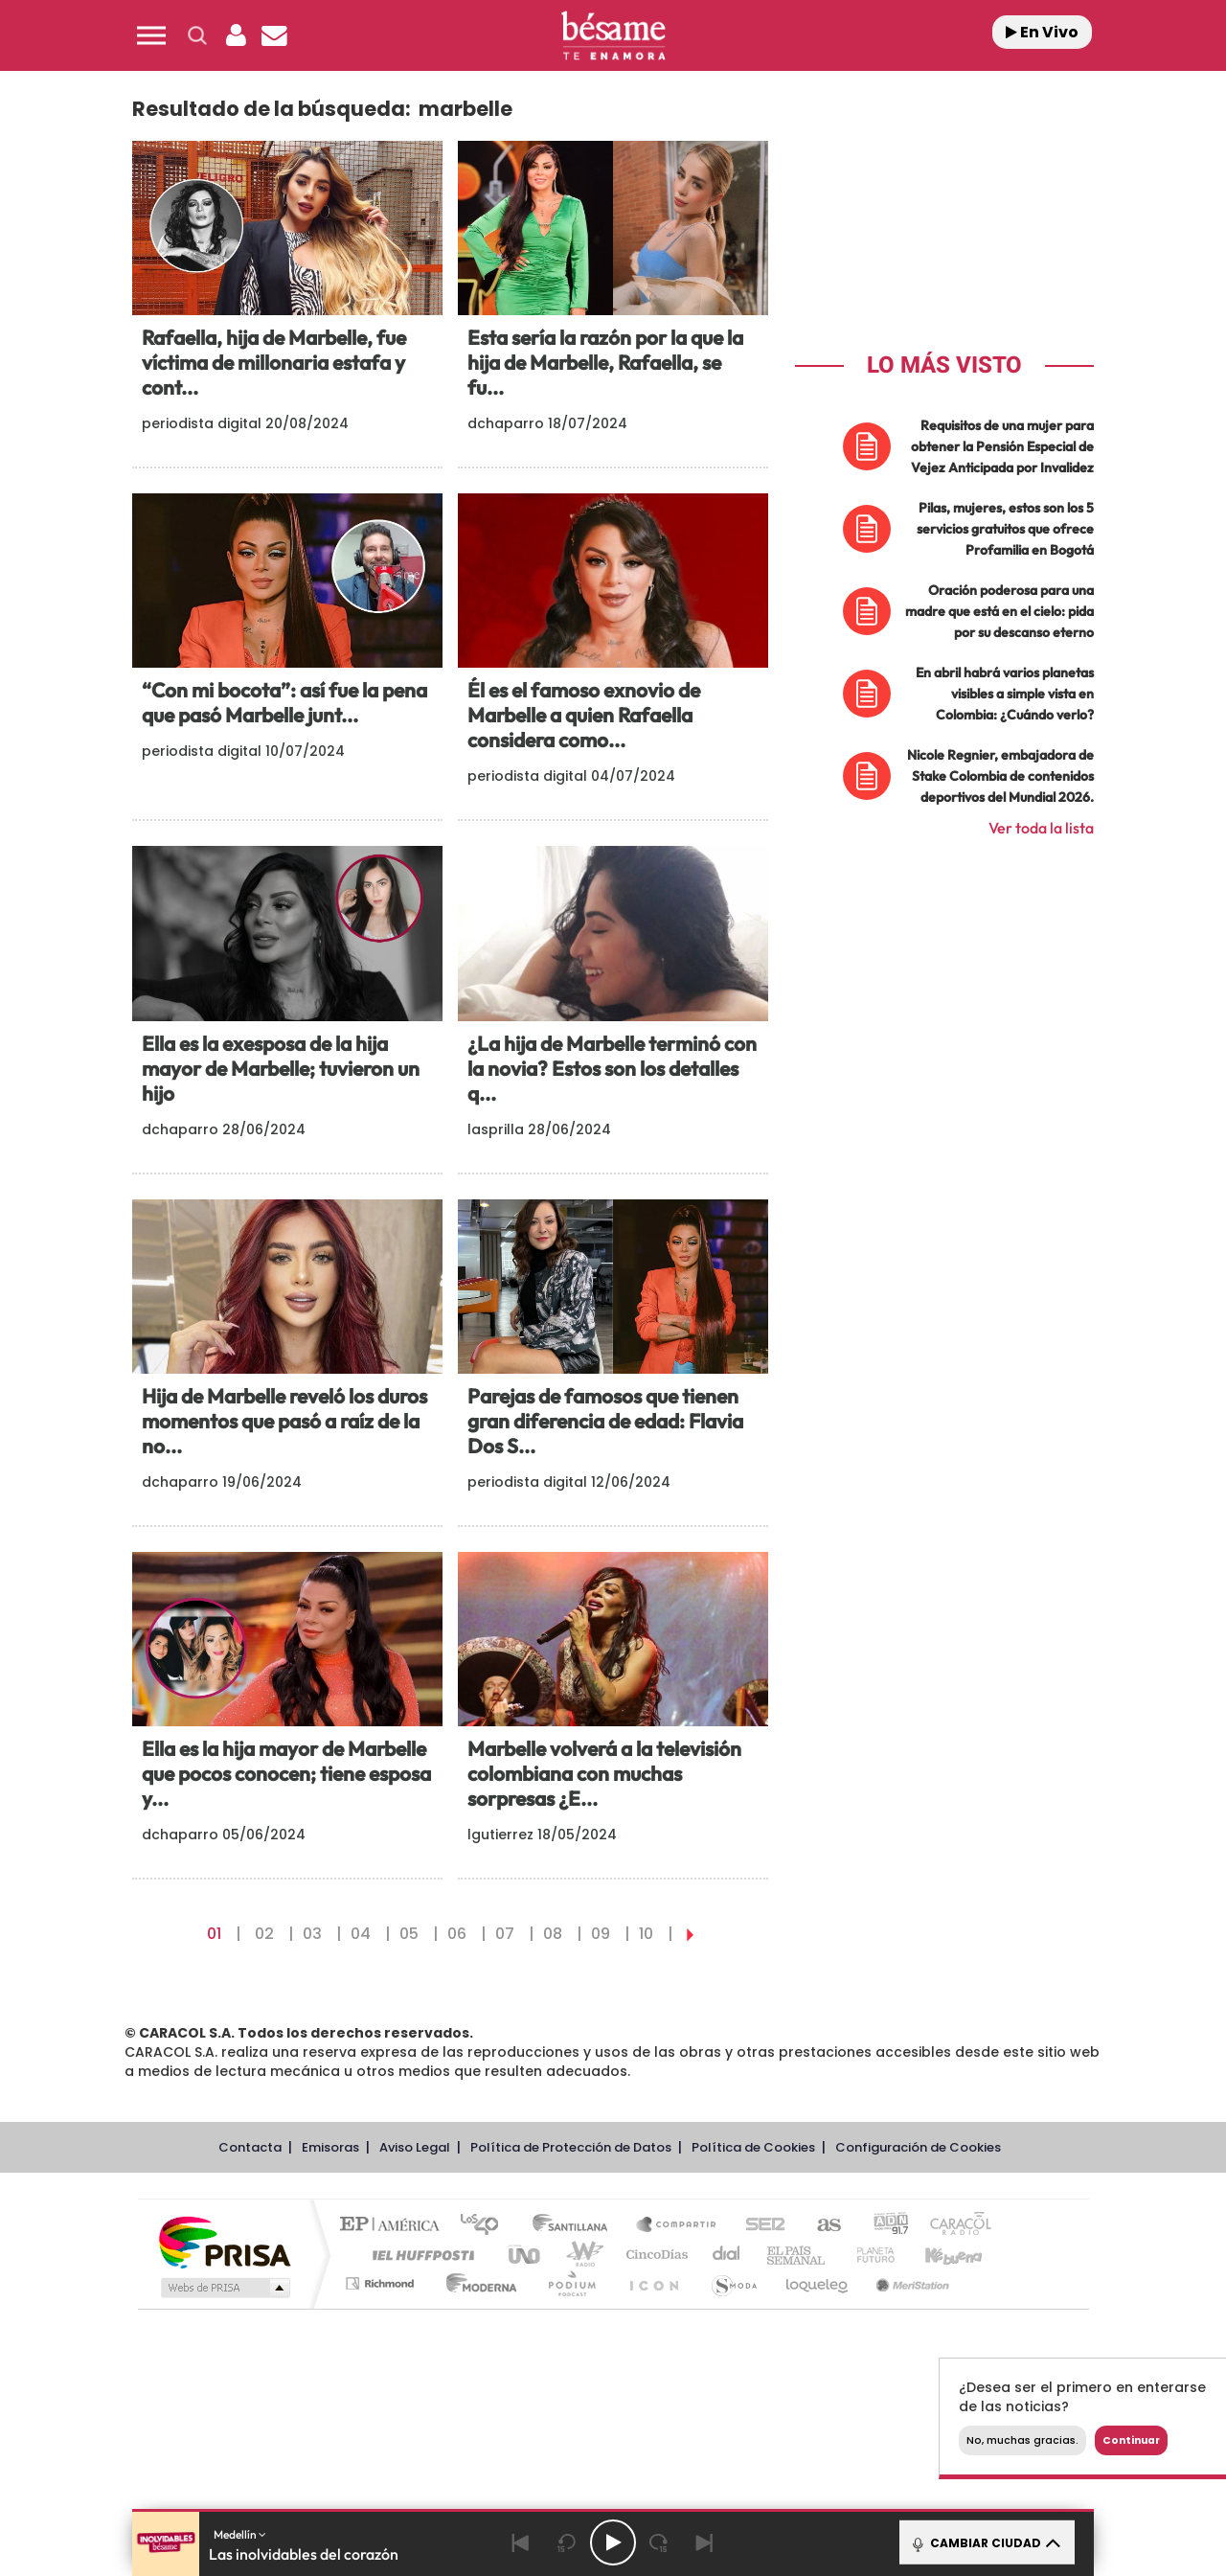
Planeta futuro (868, 2255)
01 (214, 1934)
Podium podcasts (571, 2283)
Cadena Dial (727, 2255)
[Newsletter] (274, 35)
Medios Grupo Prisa (223, 2287)
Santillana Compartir (677, 2226)
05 (409, 1934)
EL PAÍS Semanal (797, 2255)
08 (552, 1934)
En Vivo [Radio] (1042, 32)
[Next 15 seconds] (659, 2542)
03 (312, 1934)
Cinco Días (654, 2255)
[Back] (521, 2542)
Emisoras (330, 2147)
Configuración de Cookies (918, 2147)
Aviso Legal (414, 2147)
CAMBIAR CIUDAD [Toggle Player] (985, 2542)
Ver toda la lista (1041, 827)
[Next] (705, 2542)
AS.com (820, 2226)
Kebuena (936, 2255)
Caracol (954, 2226)
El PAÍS (394, 2226)
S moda (733, 2283)
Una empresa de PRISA (224, 2241)
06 (456, 1934)
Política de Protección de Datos (570, 2147)
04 (361, 1934)
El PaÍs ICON (653, 2283)
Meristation (910, 2283)
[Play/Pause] (613, 2542)
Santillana (576, 2226)
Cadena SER (759, 2226)
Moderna (476, 2283)
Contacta (250, 2147)
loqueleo (818, 2283)
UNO (526, 2255)
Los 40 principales (486, 2226)
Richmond (382, 2283)
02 (264, 1934)
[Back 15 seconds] (567, 2542)
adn (883, 2226)
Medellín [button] (240, 2534)
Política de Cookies (753, 2147)
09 (600, 1934)
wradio (580, 2255)
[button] (151, 35)
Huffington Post (419, 2255)
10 (646, 1934)
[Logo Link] (613, 36)
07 (504, 1934)
